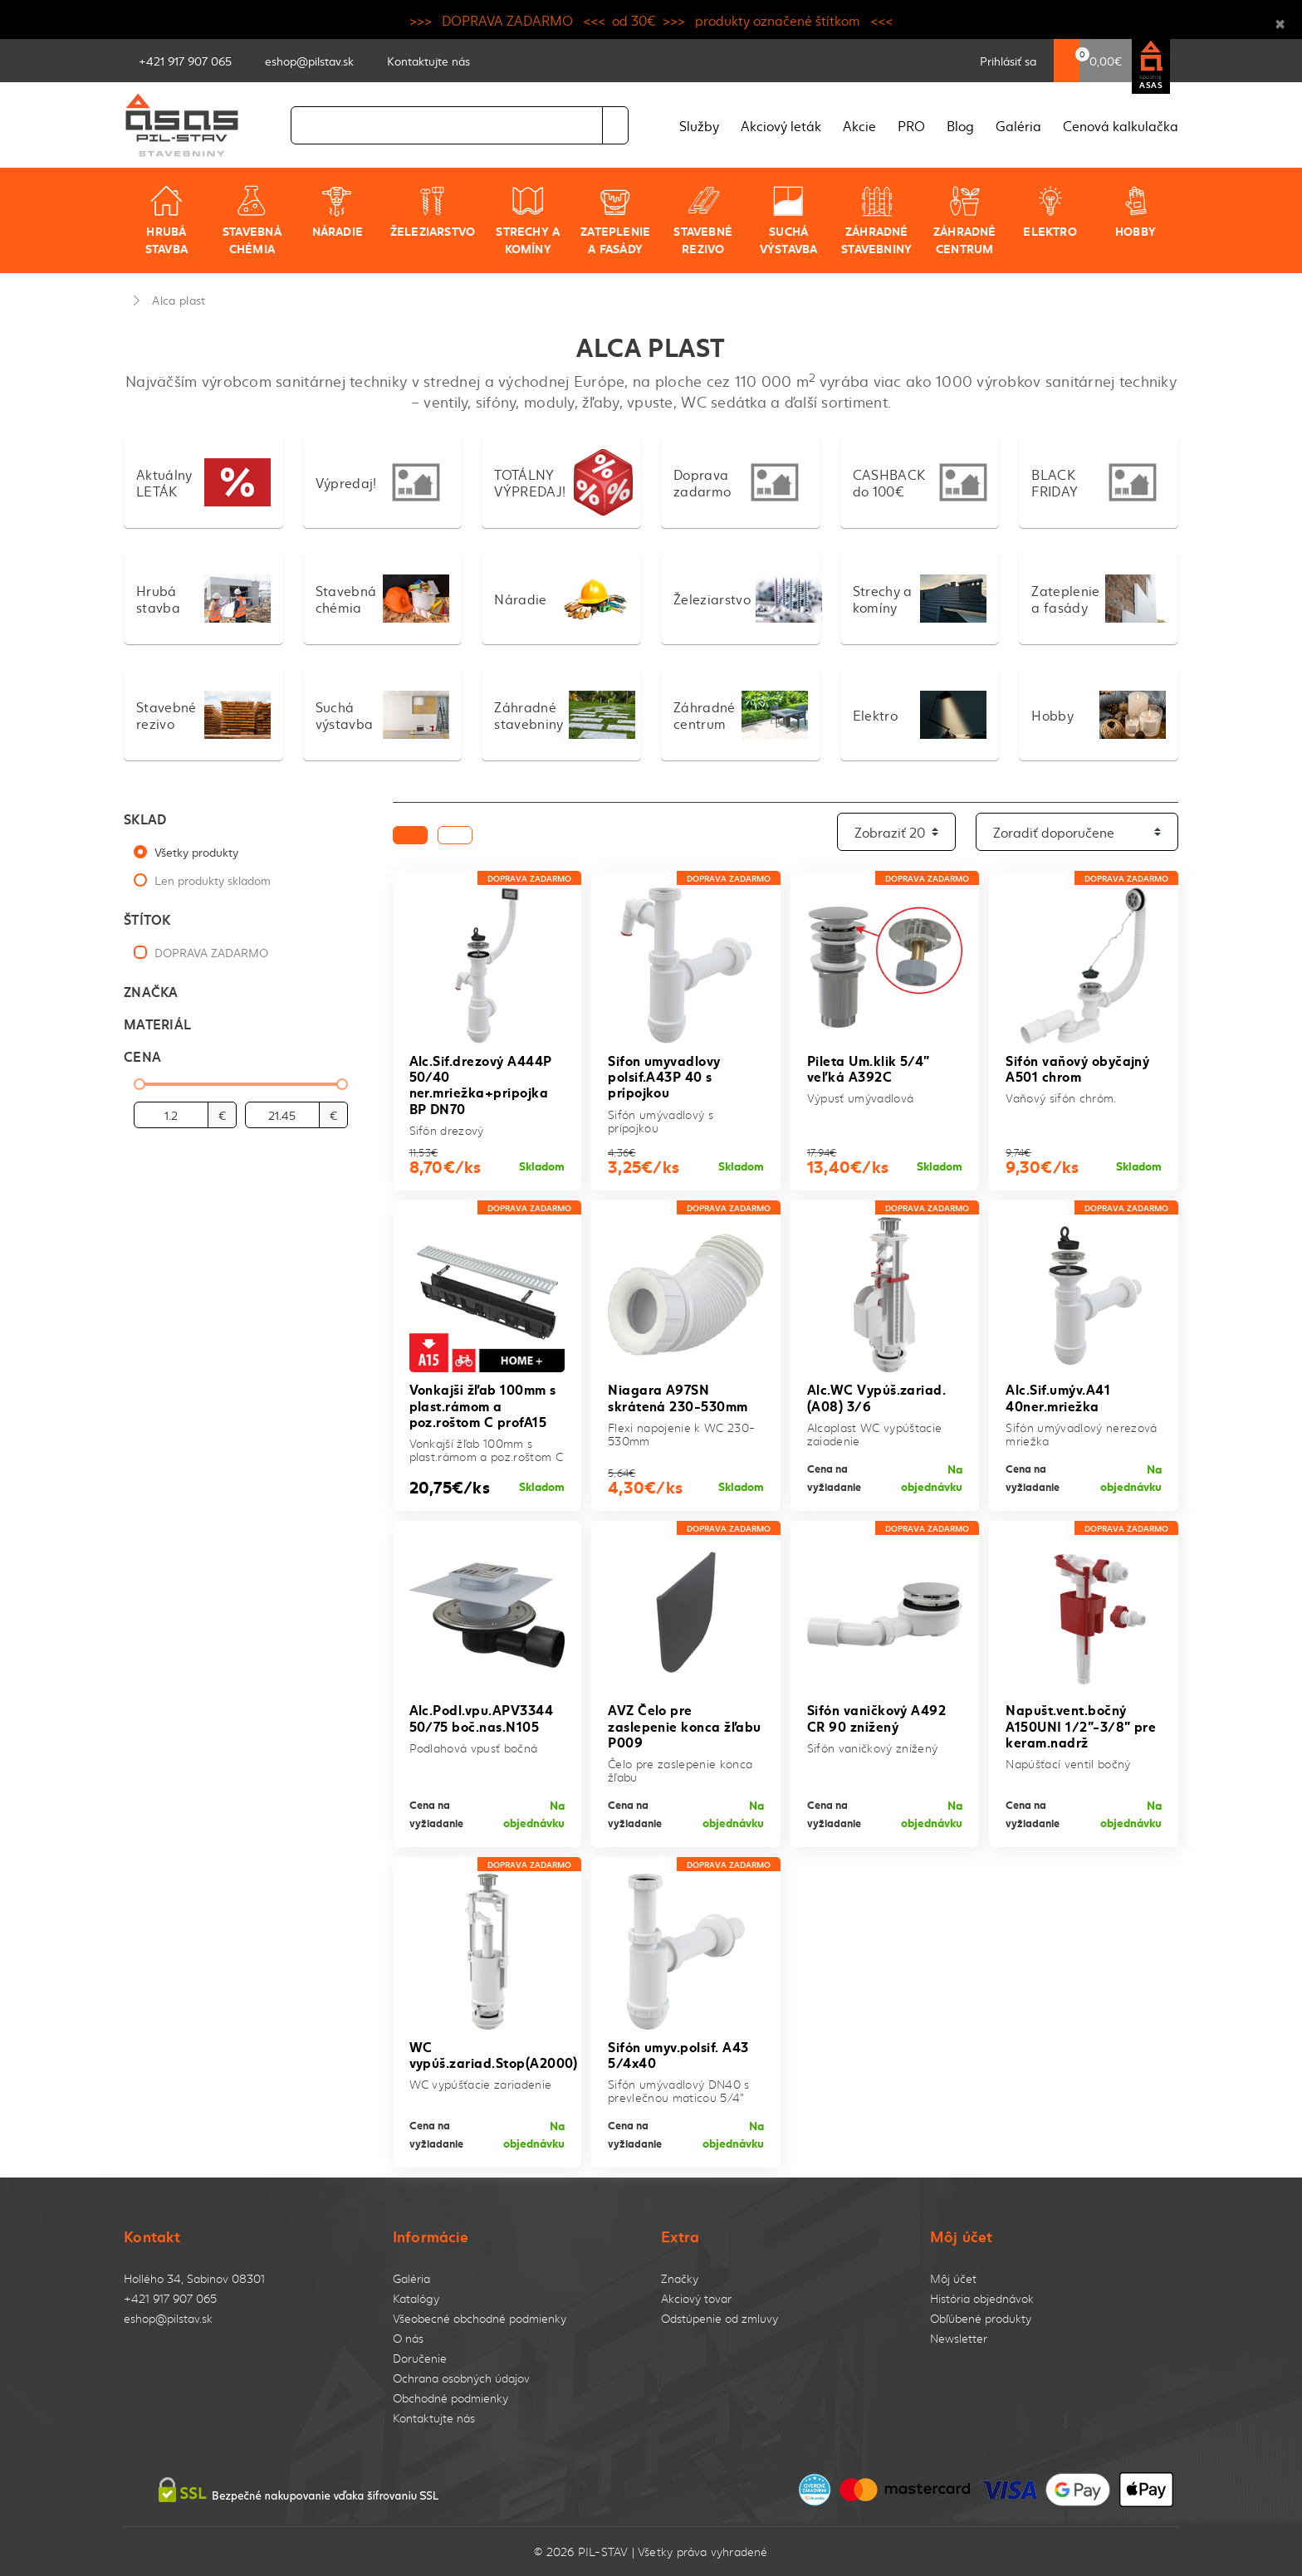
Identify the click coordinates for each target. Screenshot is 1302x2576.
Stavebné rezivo (702, 220)
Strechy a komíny (528, 220)
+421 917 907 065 (170, 2298)
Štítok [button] (147, 918)
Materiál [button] (157, 1023)
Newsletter (958, 2338)
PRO (911, 125)
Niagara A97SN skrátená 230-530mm (678, 1396)
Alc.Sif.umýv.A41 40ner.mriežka (1058, 1396)
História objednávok (982, 2298)
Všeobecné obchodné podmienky (479, 2318)
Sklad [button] (145, 818)
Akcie (859, 125)
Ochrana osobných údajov (461, 2378)
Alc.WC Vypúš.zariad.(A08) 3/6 (877, 1396)
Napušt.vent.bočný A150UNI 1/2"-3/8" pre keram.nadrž (1081, 1724)
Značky (679, 2278)
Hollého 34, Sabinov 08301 (194, 2278)
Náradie (337, 211)
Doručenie (420, 2358)
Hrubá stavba (166, 220)
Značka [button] (151, 990)
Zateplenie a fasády (615, 220)
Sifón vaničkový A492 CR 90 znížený (877, 1716)
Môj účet (953, 2278)
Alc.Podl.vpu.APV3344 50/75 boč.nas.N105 (481, 1716)
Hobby (1135, 211)
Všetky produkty (196, 851)
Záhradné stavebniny (876, 220)
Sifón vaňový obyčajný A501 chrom (1077, 1067)
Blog (960, 125)
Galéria (1018, 125)
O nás (408, 2338)
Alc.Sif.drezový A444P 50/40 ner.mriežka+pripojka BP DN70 (480, 1083)
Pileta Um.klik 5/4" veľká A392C (868, 1067)
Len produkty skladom (212, 880)
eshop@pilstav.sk (168, 2318)
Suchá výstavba (789, 220)
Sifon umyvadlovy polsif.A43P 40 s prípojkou (664, 1075)
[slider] (139, 1084)
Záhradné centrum (964, 220)
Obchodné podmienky (450, 2398)
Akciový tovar (696, 2298)
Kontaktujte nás (434, 2418)
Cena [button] (142, 1055)
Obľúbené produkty (980, 2318)
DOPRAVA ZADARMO (211, 952)
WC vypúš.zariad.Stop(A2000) (493, 2053)
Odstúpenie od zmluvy (719, 2318)
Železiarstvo (433, 211)
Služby (699, 125)
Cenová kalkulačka (1120, 125)
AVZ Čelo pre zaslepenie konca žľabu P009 (684, 1724)
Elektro (1049, 211)
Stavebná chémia (252, 220)
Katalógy (416, 2298)
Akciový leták (781, 125)
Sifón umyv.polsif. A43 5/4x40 (678, 2053)
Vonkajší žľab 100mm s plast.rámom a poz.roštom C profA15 (482, 1404)
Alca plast (178, 299)
